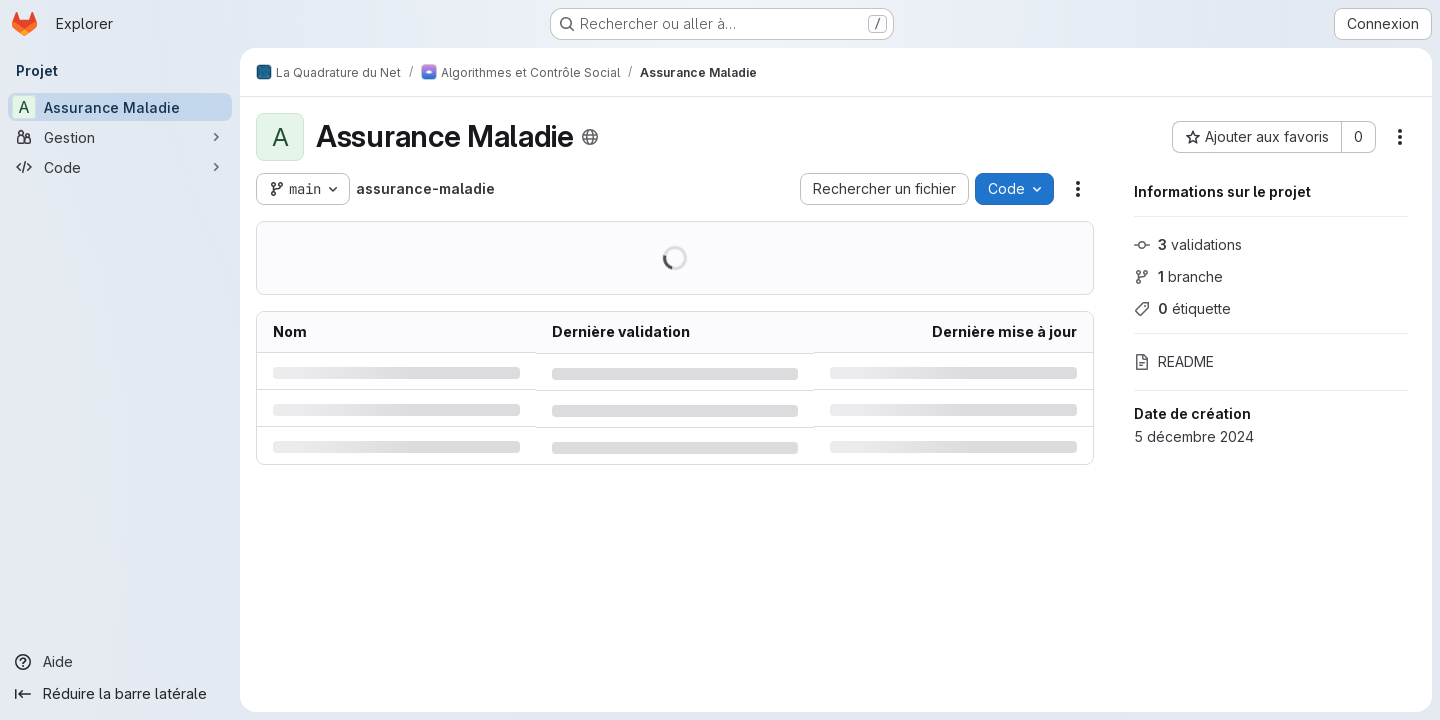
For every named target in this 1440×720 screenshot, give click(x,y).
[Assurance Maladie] (120, 107)
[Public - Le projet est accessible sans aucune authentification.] (590, 137)
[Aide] (120, 662)
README (1174, 361)
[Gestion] (120, 137)
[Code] (120, 167)
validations (1188, 244)
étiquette (1182, 308)
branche (1178, 276)
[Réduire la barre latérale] (120, 694)
